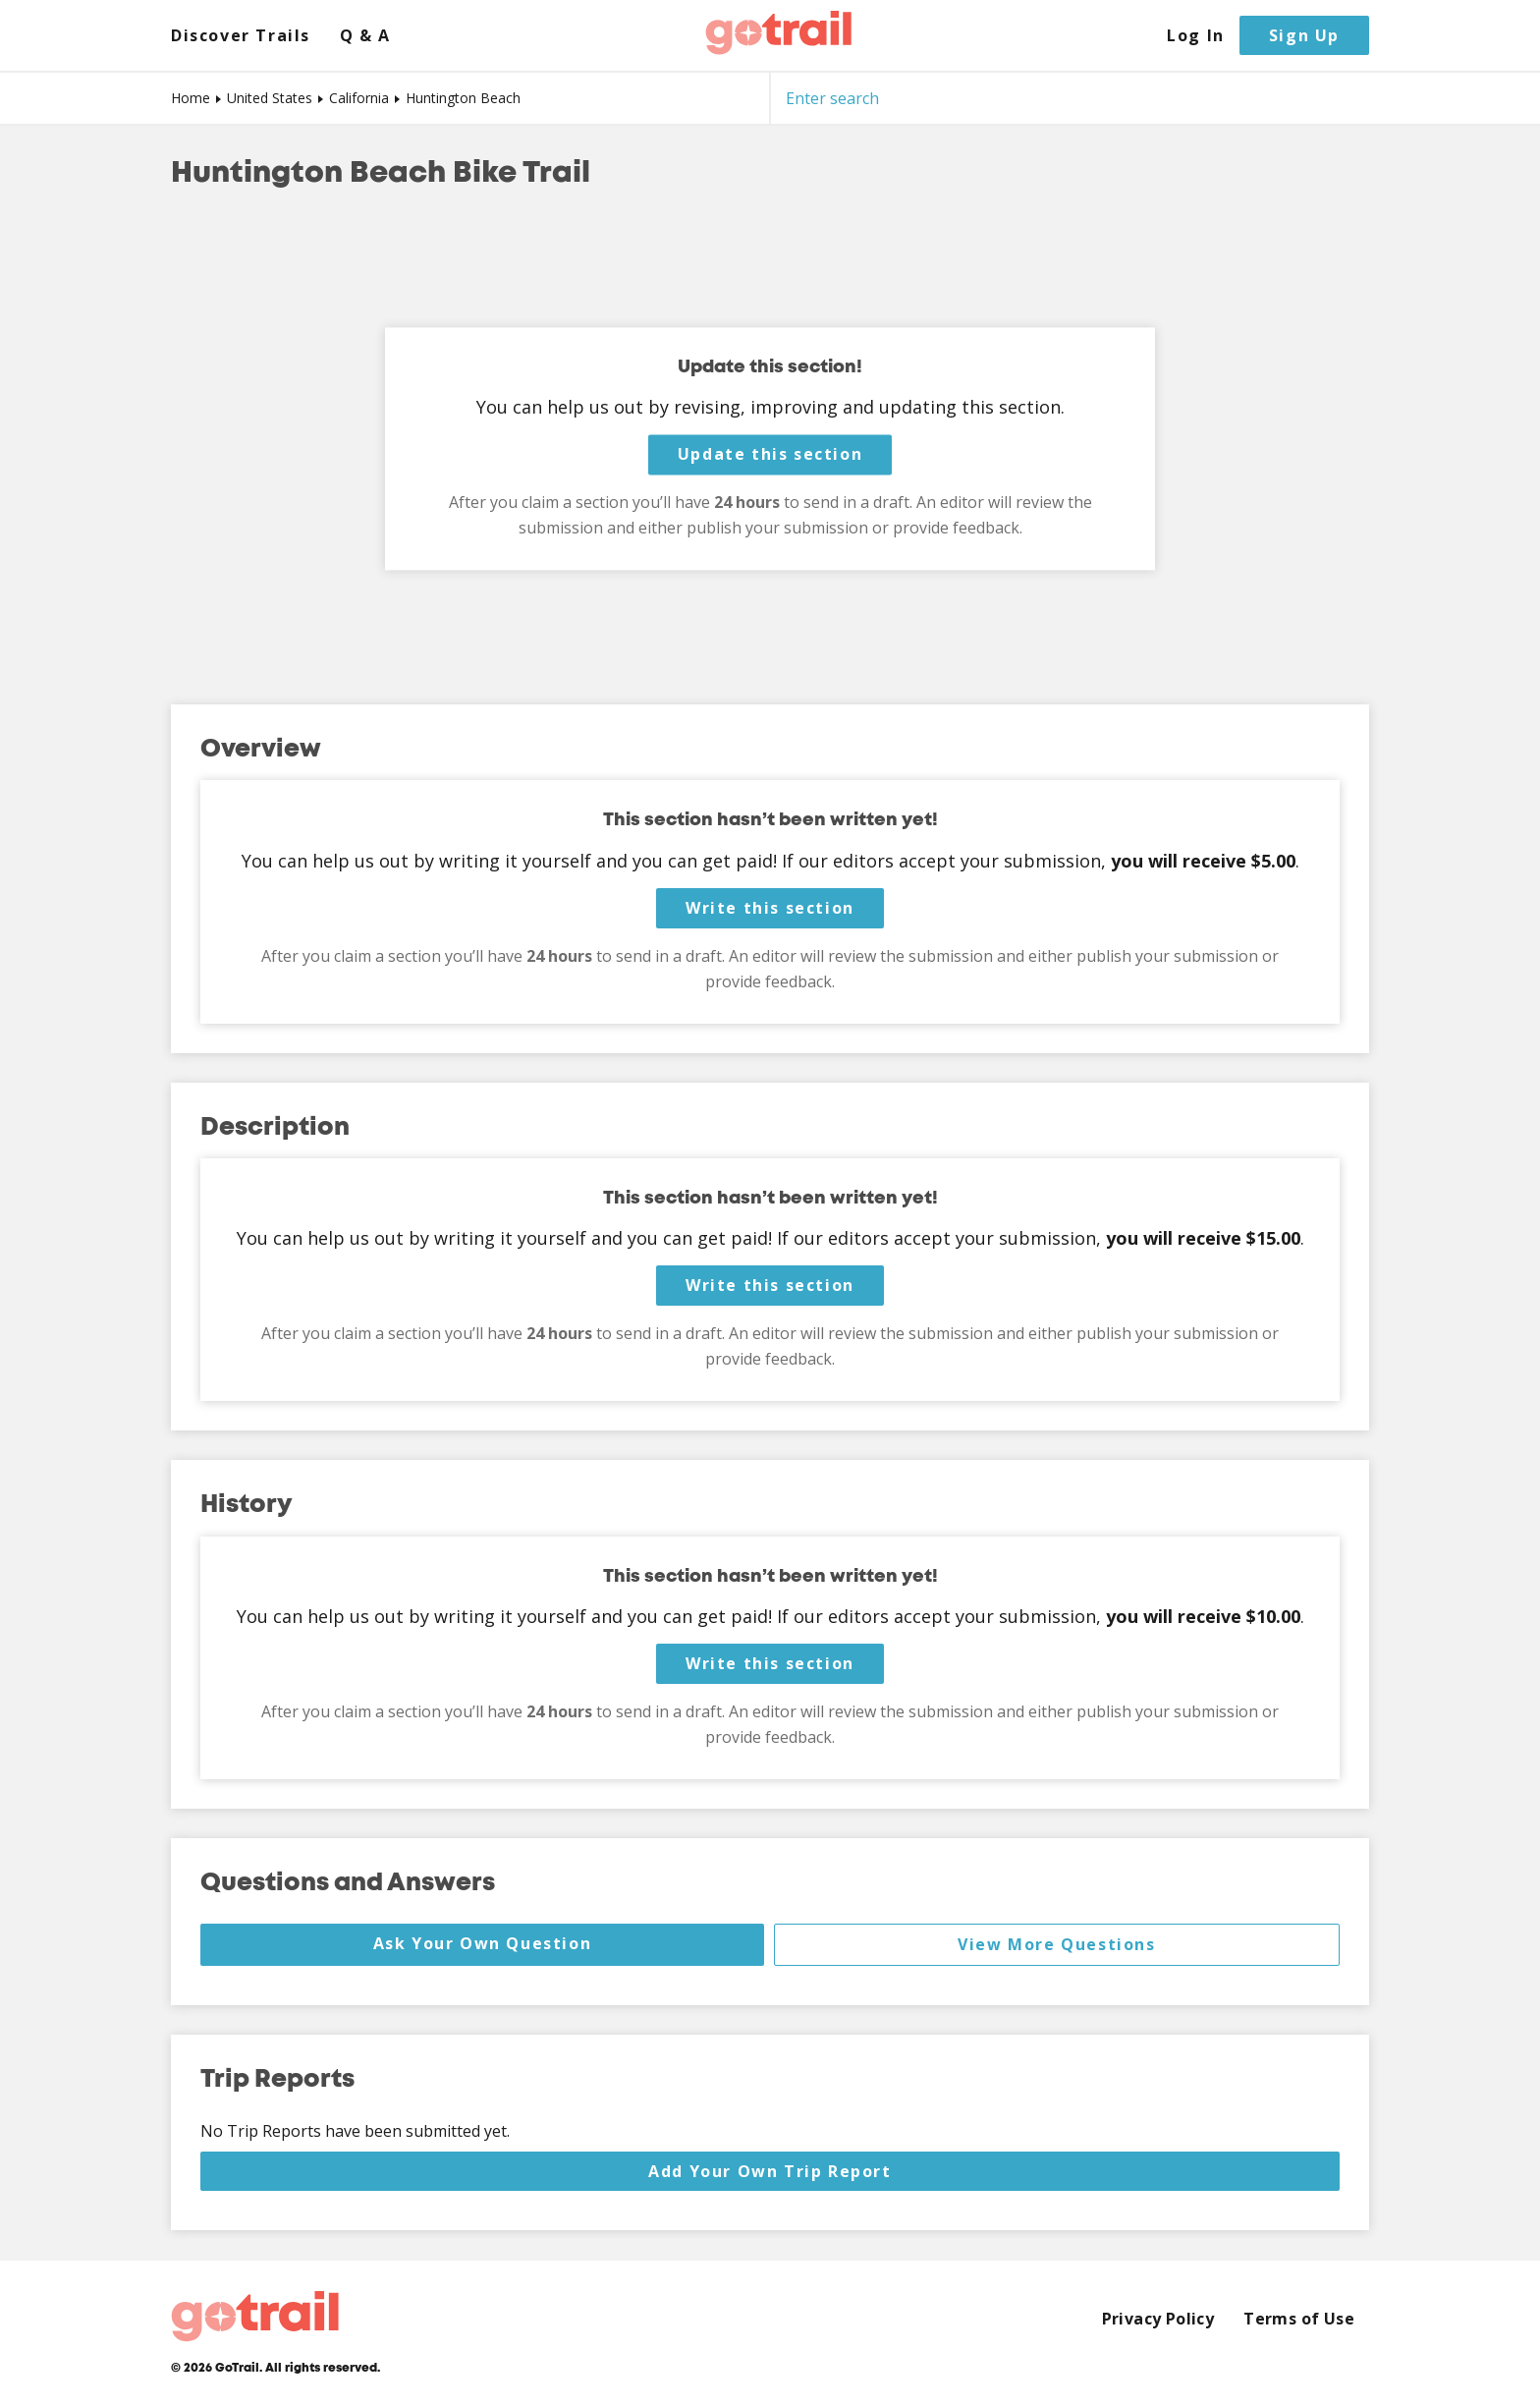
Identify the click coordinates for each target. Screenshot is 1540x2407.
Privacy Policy (1158, 2319)
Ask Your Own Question (482, 1943)
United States (269, 97)
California (359, 97)
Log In (1196, 36)
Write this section (770, 908)
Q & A (365, 36)
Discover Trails (240, 36)
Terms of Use (1298, 2319)
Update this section (770, 455)
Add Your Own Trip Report (769, 2171)
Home (190, 97)
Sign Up (1304, 35)
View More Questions (1056, 1944)
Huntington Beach (463, 97)
